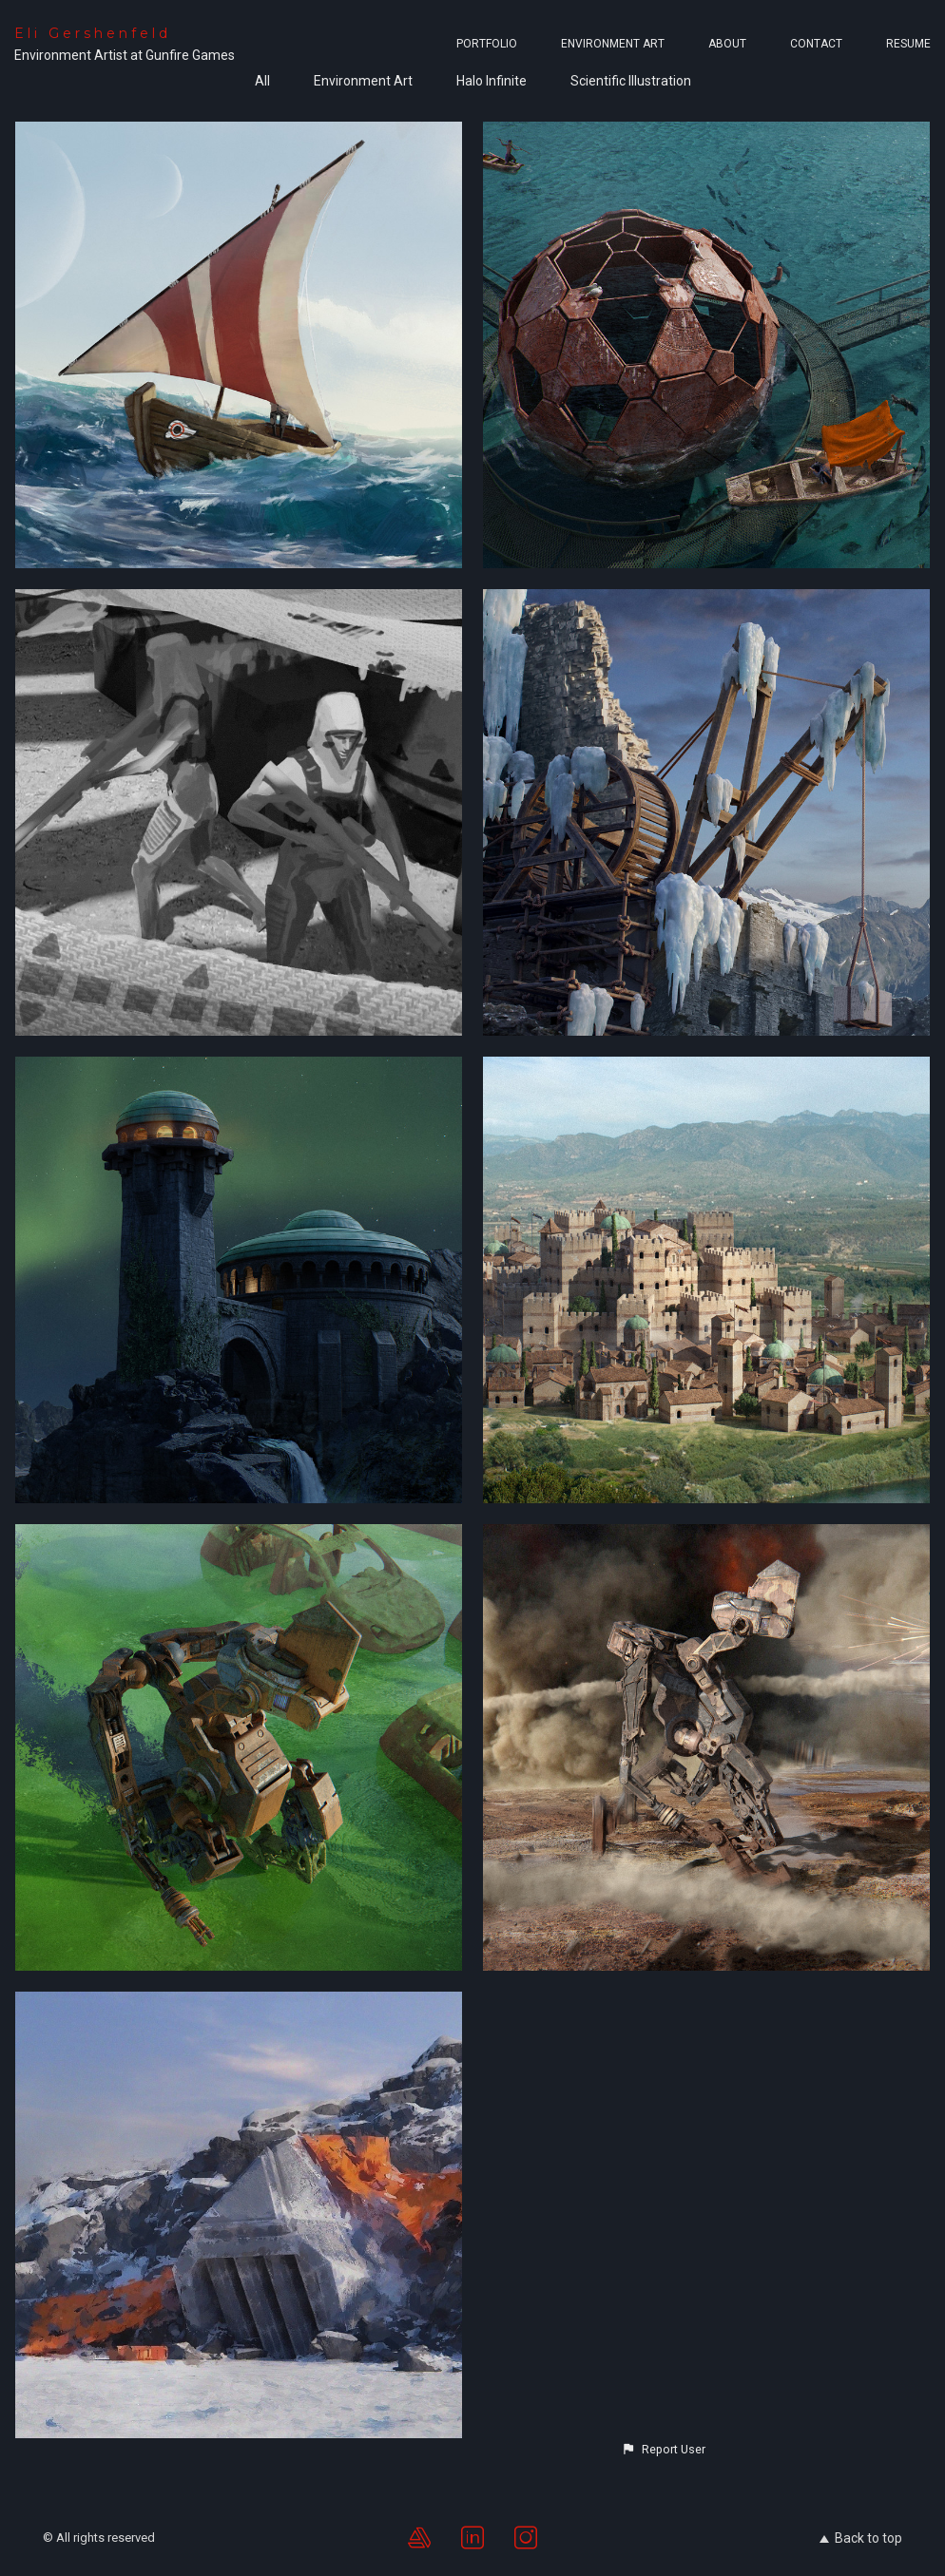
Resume (908, 43)
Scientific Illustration (630, 80)
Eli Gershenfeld (92, 33)
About (727, 43)
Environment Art (613, 43)
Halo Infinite (491, 80)
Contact (816, 43)
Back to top (861, 2538)
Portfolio (486, 43)
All (262, 80)
